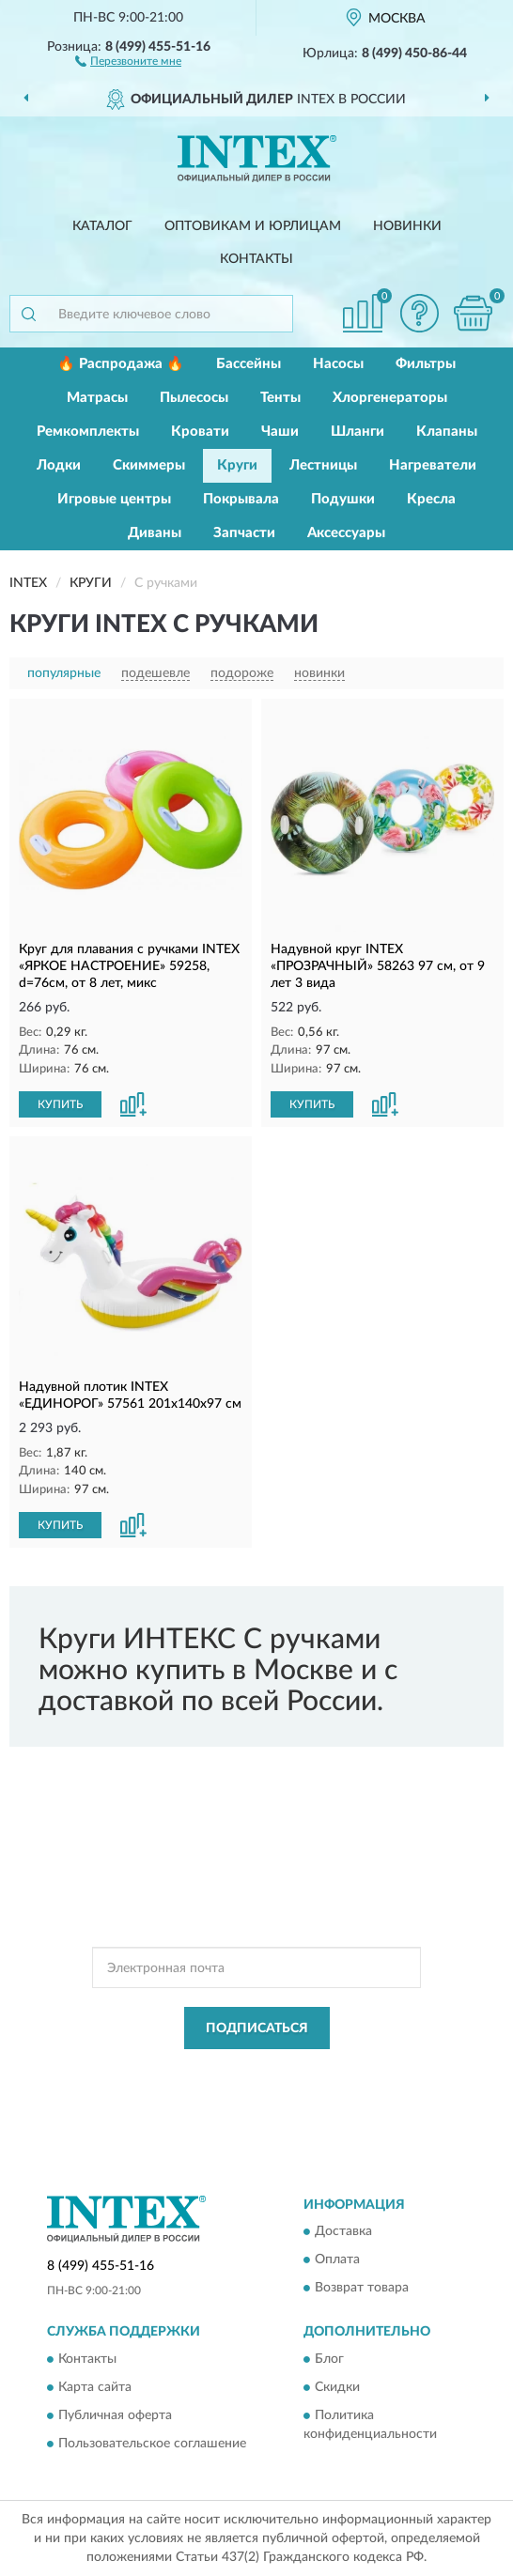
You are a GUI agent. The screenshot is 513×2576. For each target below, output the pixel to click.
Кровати (200, 431)
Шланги (357, 431)
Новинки (407, 226)
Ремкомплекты (88, 431)
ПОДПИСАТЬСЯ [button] (257, 2028)
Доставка (343, 2232)
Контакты (256, 259)
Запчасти (244, 533)
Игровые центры (114, 499)
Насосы (338, 364)
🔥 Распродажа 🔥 (120, 364)
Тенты (280, 398)
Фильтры (426, 364)
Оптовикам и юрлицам (252, 226)
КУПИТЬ (60, 1104)
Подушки (343, 499)
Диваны (154, 533)
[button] (128, 60)
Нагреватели (432, 465)
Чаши (280, 431)
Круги (237, 465)
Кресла (431, 499)
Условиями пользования (244, 2086)
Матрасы (97, 398)
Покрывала (241, 499)
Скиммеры (149, 465)
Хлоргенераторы (390, 398)
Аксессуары (346, 533)
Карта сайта (95, 2387)
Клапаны (446, 431)
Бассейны (248, 364)
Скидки (337, 2387)
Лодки (59, 465)
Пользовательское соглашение (152, 2443)
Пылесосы (194, 398)
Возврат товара (362, 2288)
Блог (329, 2359)
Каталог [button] (102, 226)
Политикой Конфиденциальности (348, 2070)
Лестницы (323, 465)
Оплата (337, 2260)
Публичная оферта (115, 2415)
